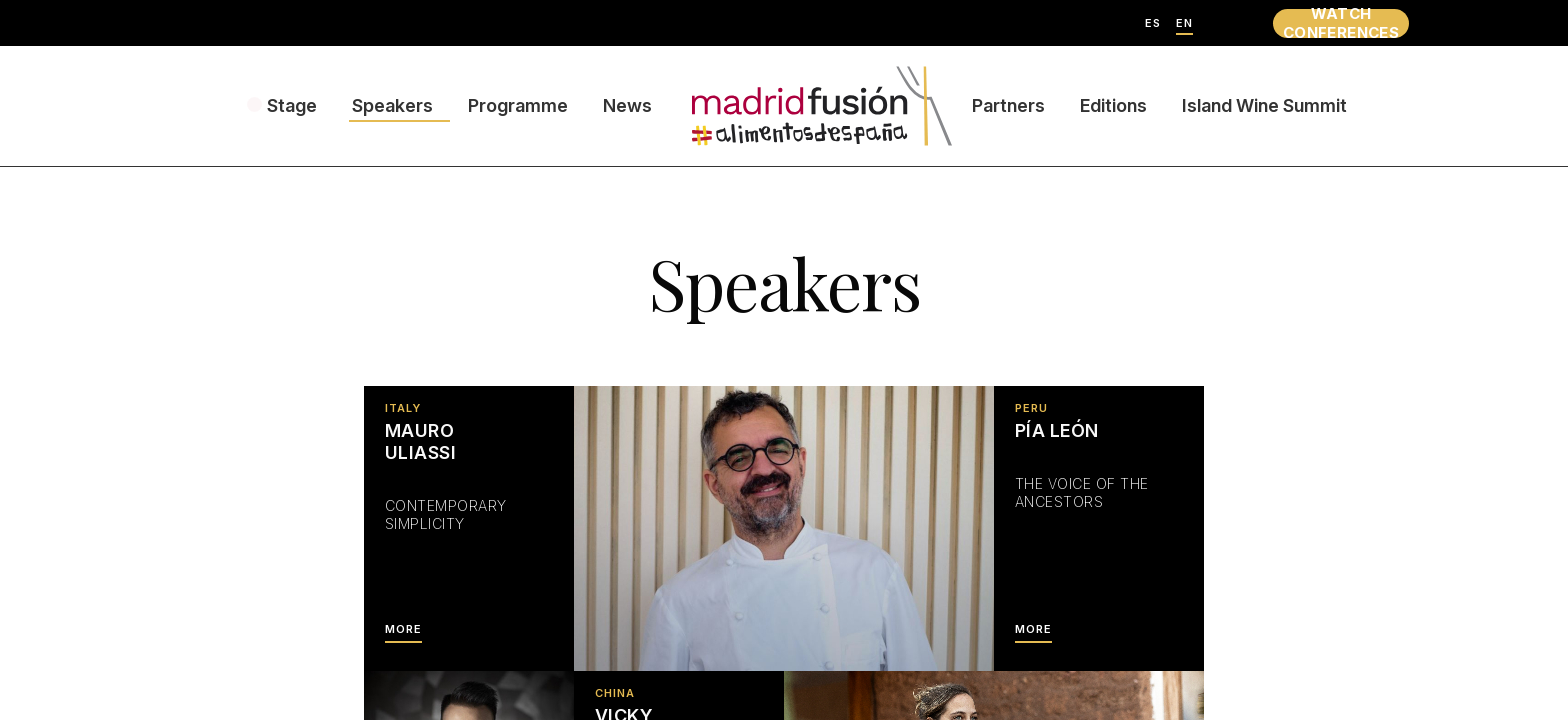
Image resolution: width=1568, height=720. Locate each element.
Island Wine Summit (1264, 105)
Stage (292, 105)
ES (1153, 23)
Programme (518, 105)
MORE (403, 629)
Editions (1113, 105)
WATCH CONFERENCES (1341, 23)
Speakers (392, 105)
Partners (1008, 105)
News (627, 105)
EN (1184, 23)
